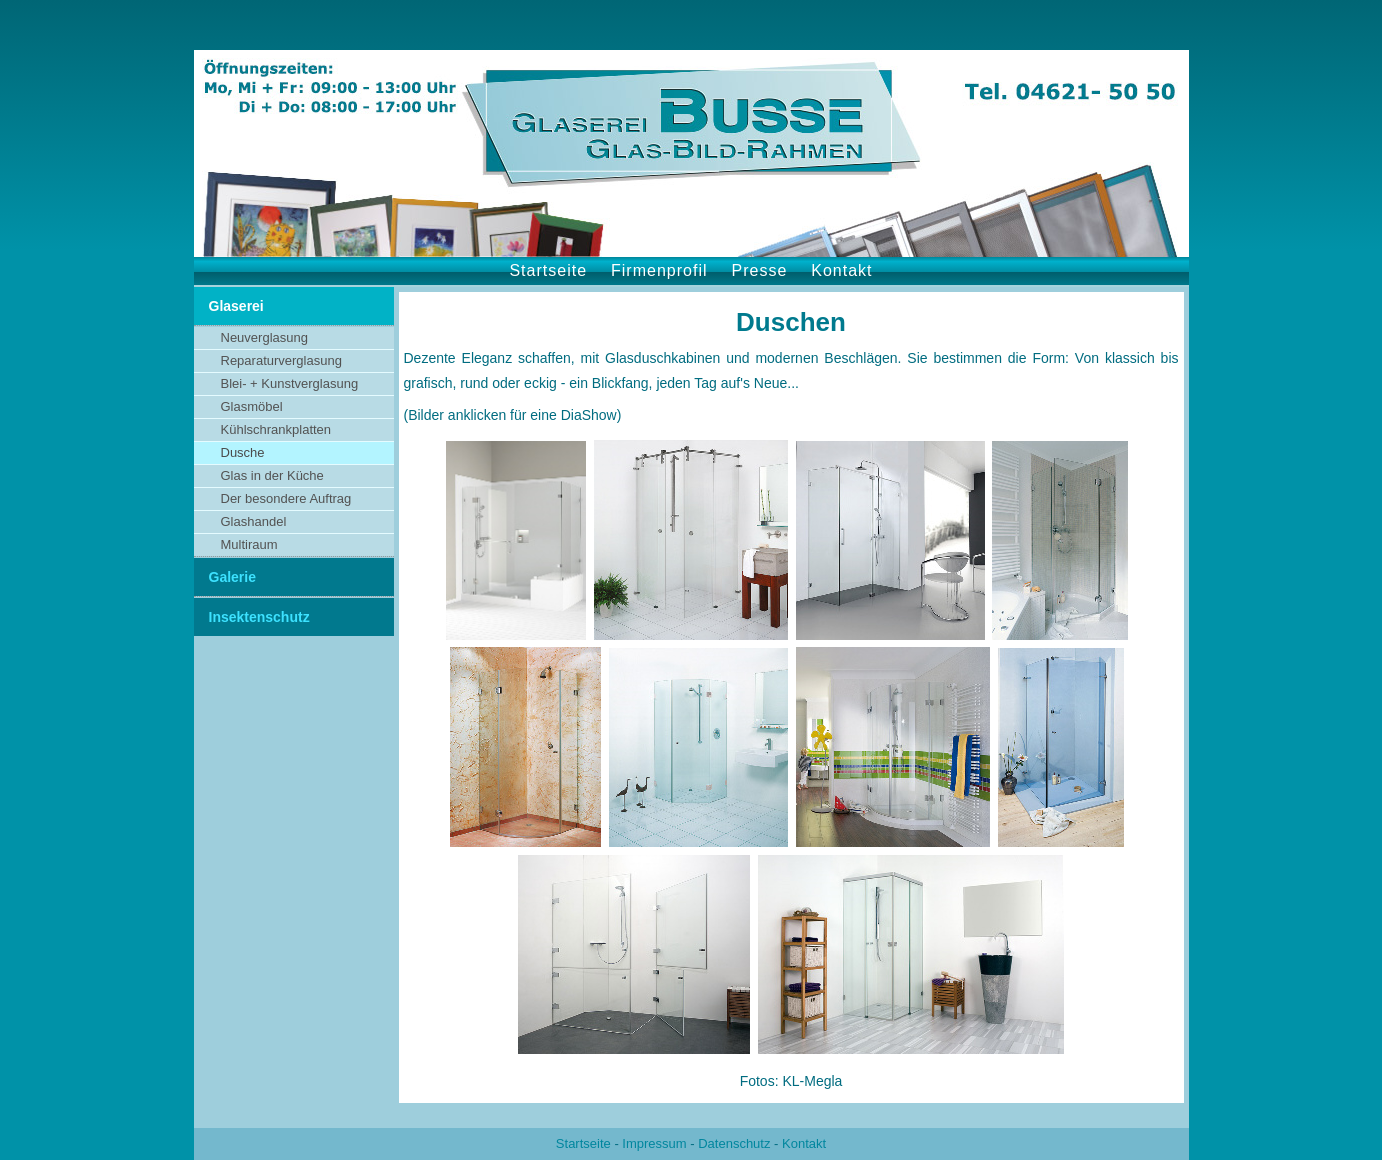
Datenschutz (734, 1143)
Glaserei (236, 306)
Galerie (232, 577)
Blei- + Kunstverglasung (290, 383)
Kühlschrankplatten (276, 429)
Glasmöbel (252, 406)
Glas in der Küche (272, 475)
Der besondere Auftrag (286, 498)
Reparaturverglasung (281, 360)
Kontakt (841, 270)
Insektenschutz (259, 617)
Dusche (243, 452)
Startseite (548, 270)
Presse (760, 270)
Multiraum (249, 544)
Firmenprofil (659, 270)
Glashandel (254, 521)
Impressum (654, 1143)
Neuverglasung (264, 337)
